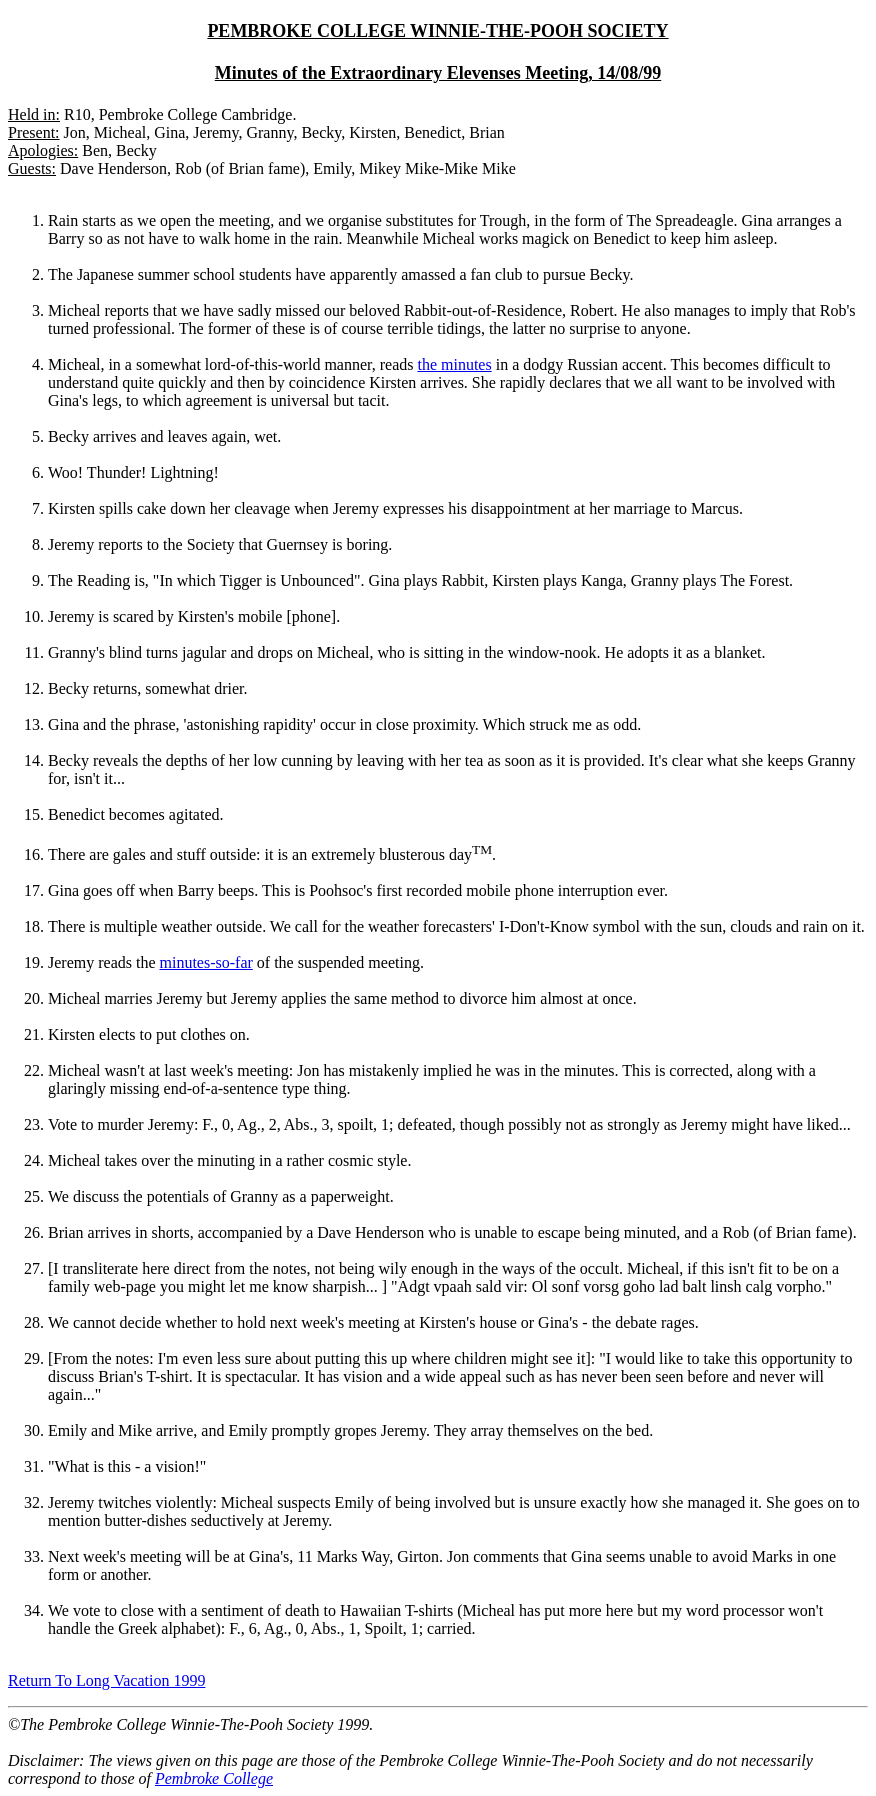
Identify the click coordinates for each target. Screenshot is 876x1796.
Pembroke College (214, 1778)
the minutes (454, 364)
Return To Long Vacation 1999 (106, 1680)
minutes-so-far (206, 962)
